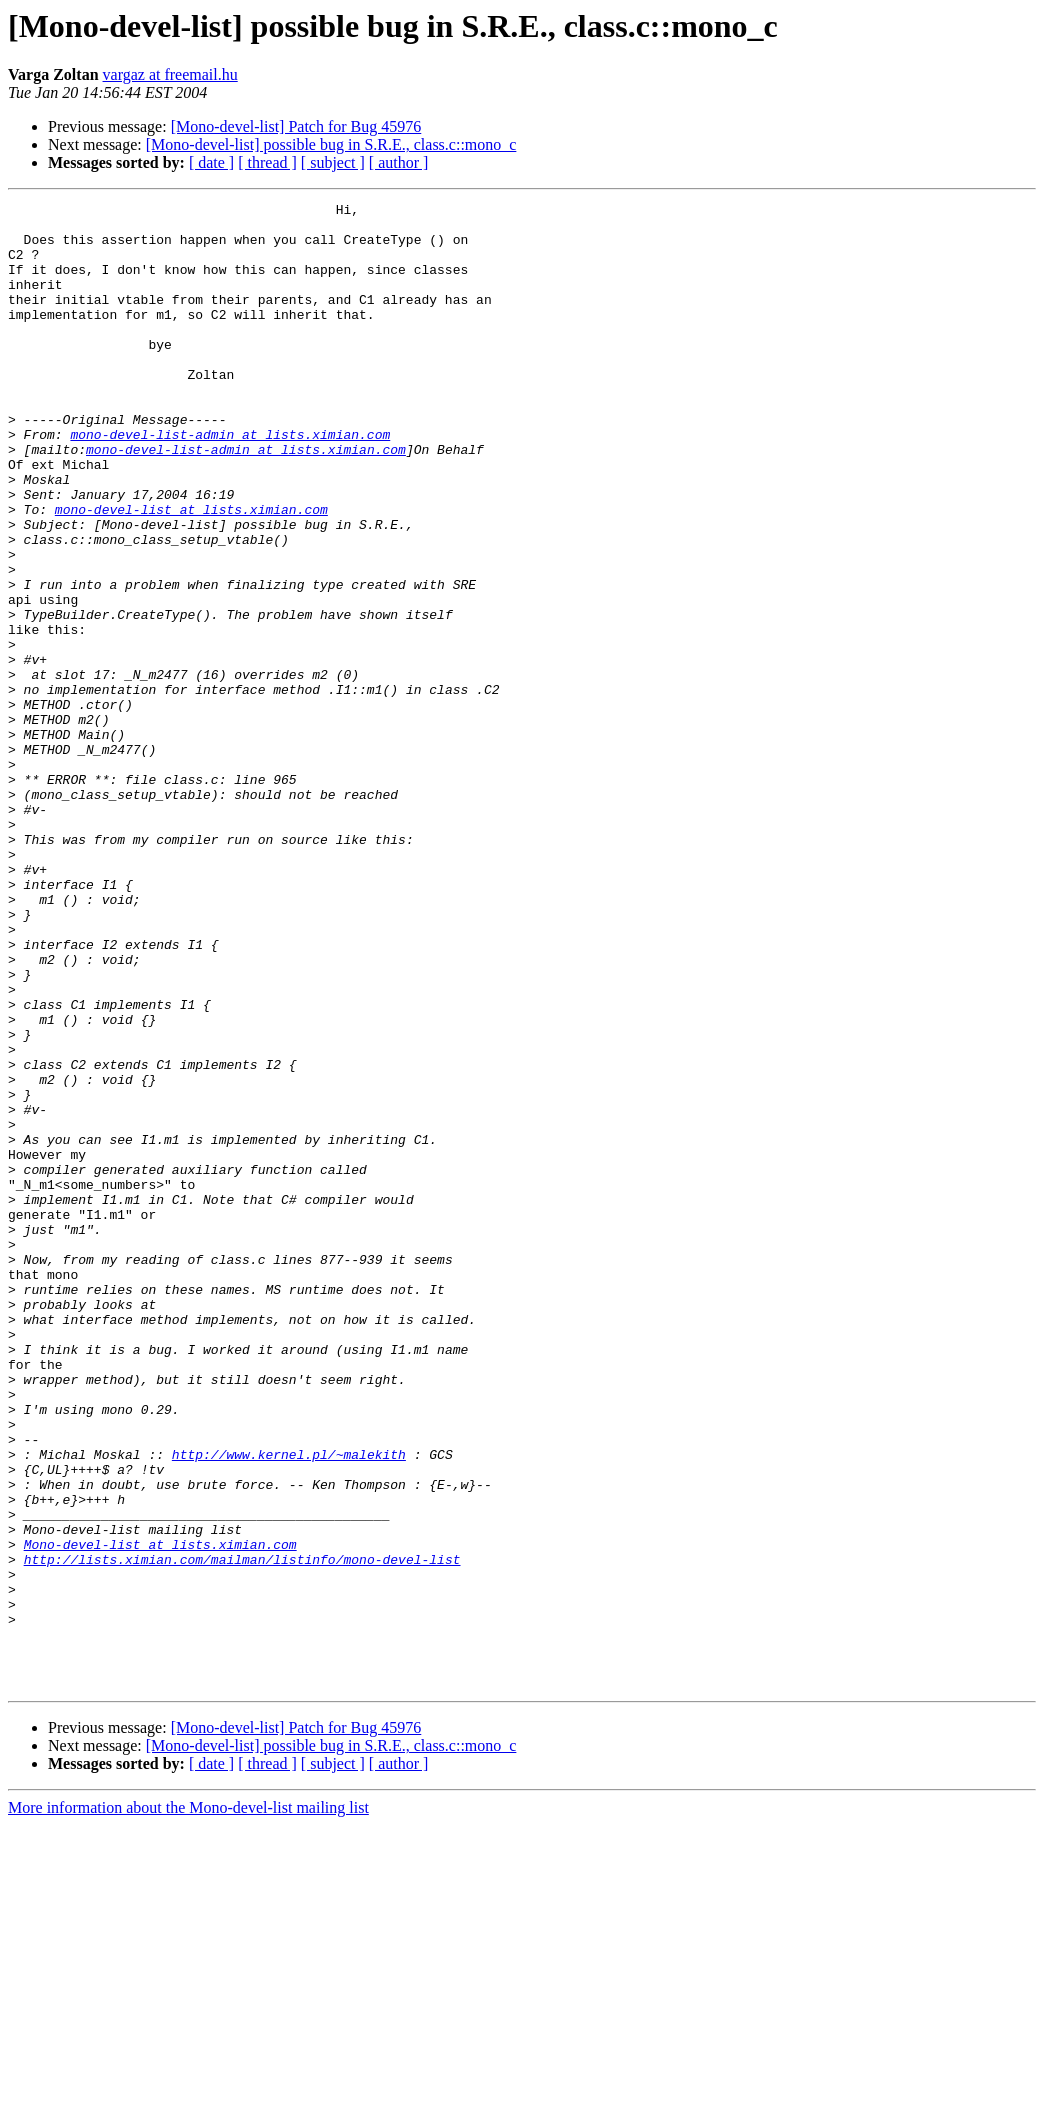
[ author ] (399, 162)
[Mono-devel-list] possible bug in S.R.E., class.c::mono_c (331, 144)
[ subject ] (333, 162)
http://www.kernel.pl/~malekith (289, 1706)
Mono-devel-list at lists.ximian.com (160, 1814)
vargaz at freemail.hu (170, 74)
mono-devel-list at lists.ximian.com (191, 572)
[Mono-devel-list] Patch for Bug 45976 (296, 126)
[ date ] (211, 162)
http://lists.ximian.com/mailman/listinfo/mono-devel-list (242, 1832)
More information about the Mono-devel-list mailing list (188, 2104)
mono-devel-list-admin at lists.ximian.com (230, 482)
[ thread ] (267, 162)
